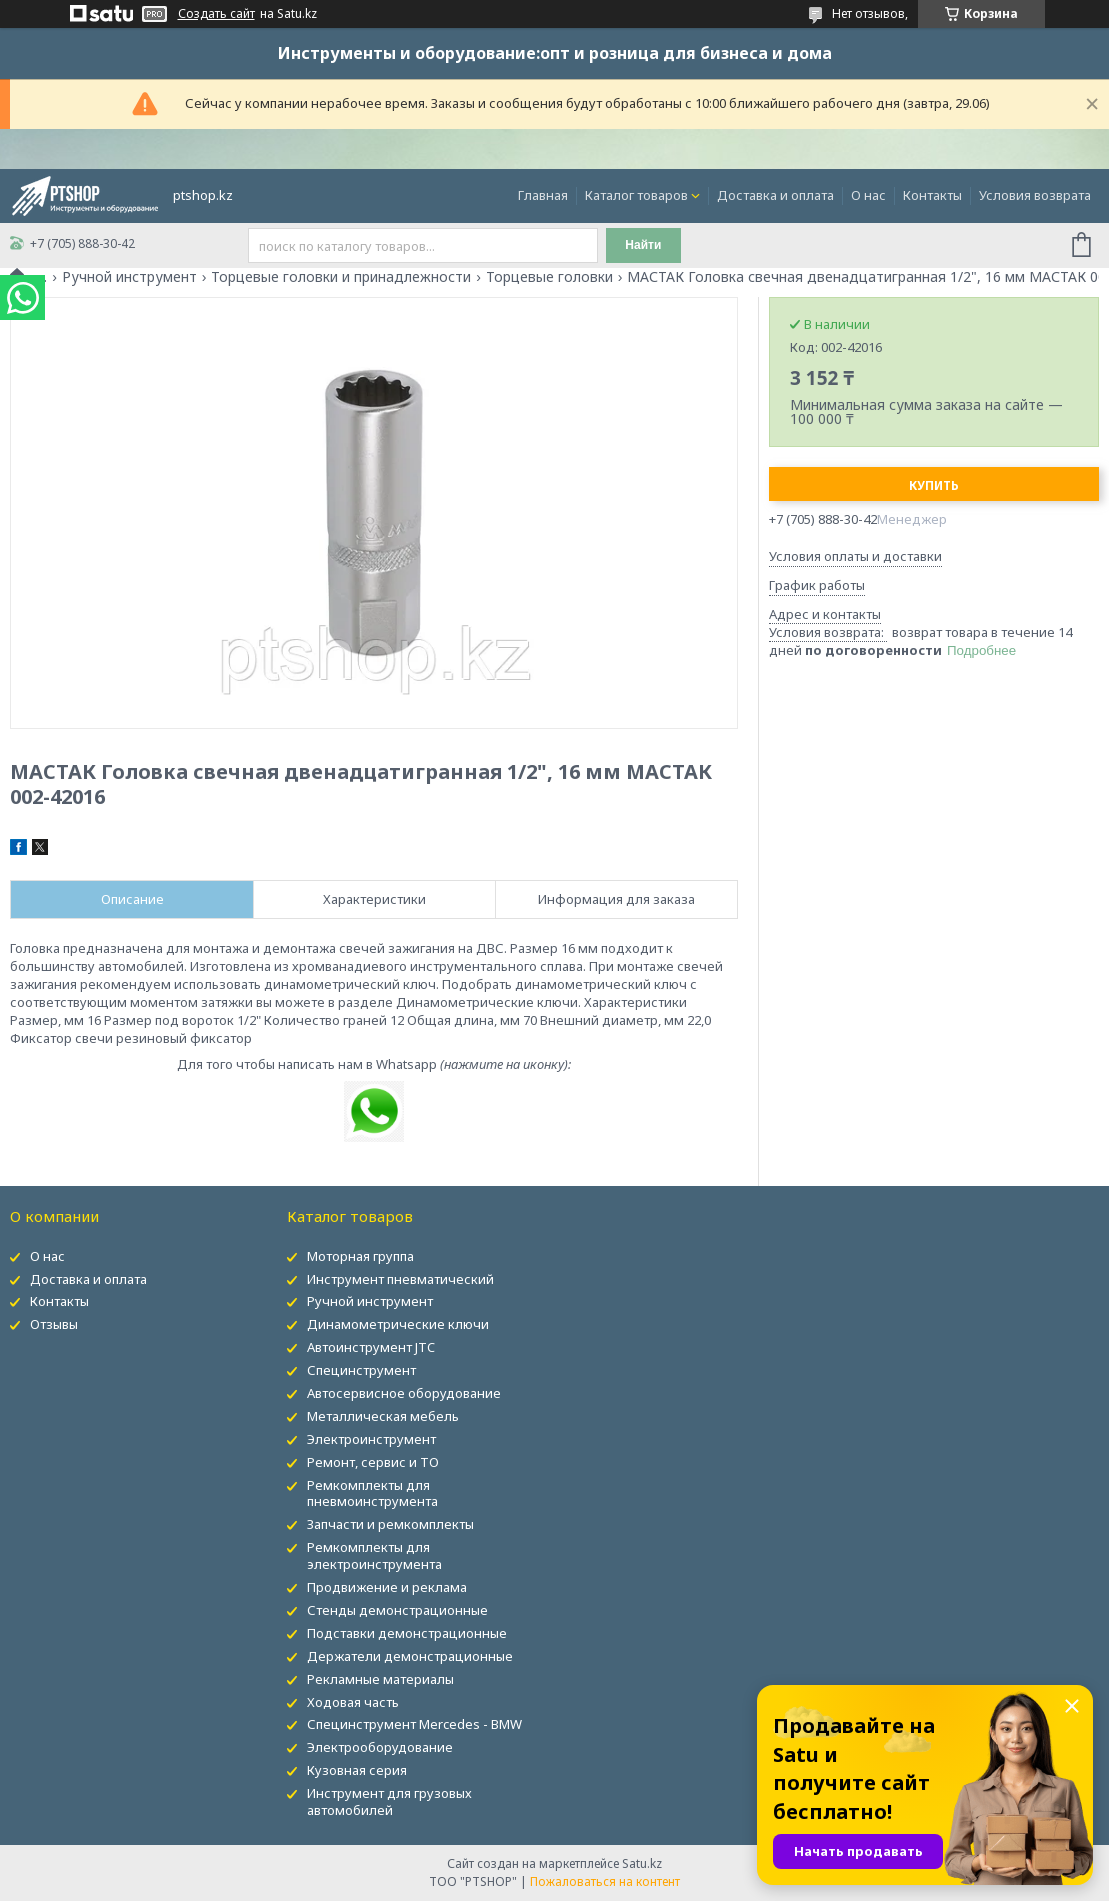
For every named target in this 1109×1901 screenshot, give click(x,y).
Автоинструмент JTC (371, 1347)
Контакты (932, 195)
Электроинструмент (371, 1439)
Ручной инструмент (129, 277)
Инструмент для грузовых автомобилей (389, 1801)
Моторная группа (360, 1256)
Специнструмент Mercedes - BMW (414, 1724)
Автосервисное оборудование (404, 1393)
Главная (543, 195)
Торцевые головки (549, 277)
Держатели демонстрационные (410, 1656)
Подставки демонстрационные (407, 1633)
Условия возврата (1035, 195)
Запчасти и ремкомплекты (390, 1524)
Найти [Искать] (643, 245)
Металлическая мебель (383, 1416)
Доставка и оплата (775, 195)
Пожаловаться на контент (605, 1881)
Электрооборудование (380, 1747)
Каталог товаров (636, 195)
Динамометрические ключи (398, 1324)
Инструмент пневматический (400, 1279)
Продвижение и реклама (387, 1587)
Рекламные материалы (380, 1679)
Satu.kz (642, 1863)
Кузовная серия (357, 1770)
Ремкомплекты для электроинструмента (374, 1555)
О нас (868, 195)
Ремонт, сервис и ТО (373, 1462)
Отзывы (54, 1324)
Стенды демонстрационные (397, 1610)
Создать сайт (216, 14)
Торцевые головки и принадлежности (341, 277)
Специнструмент (361, 1370)
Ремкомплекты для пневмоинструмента (372, 1493)
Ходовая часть (353, 1702)
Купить (934, 485)
